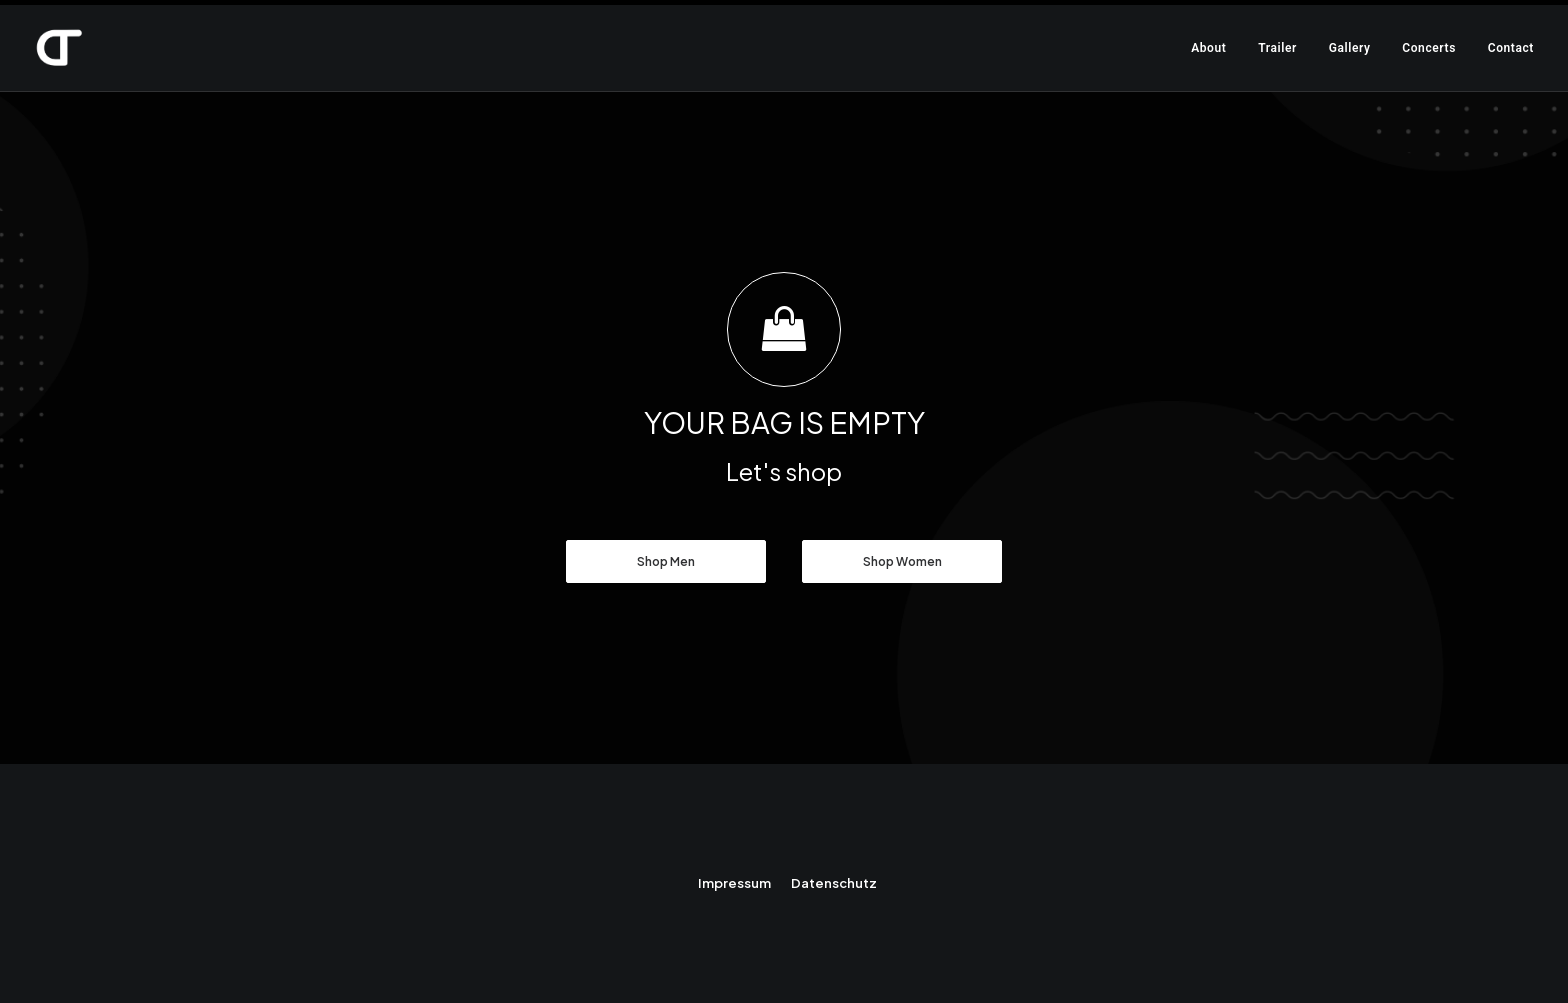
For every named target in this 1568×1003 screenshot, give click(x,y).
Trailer (1277, 48)
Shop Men (666, 561)
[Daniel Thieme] (59, 48)
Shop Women (902, 561)
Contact (1511, 48)
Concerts (1429, 48)
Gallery (1350, 48)
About (1208, 48)
